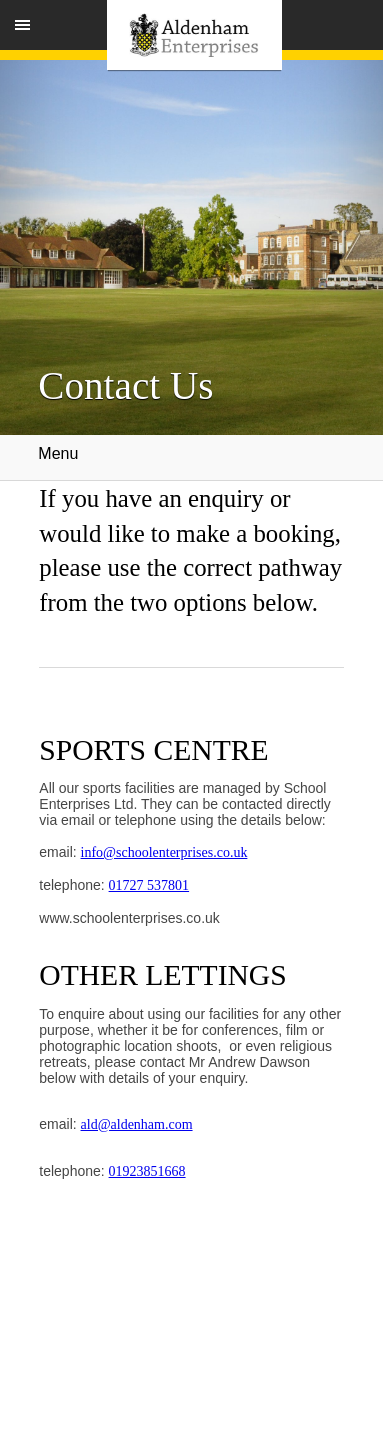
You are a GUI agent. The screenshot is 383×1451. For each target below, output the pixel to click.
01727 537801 (149, 885)
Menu (191, 457)
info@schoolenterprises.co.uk (164, 852)
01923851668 (147, 1171)
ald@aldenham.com (137, 1124)
